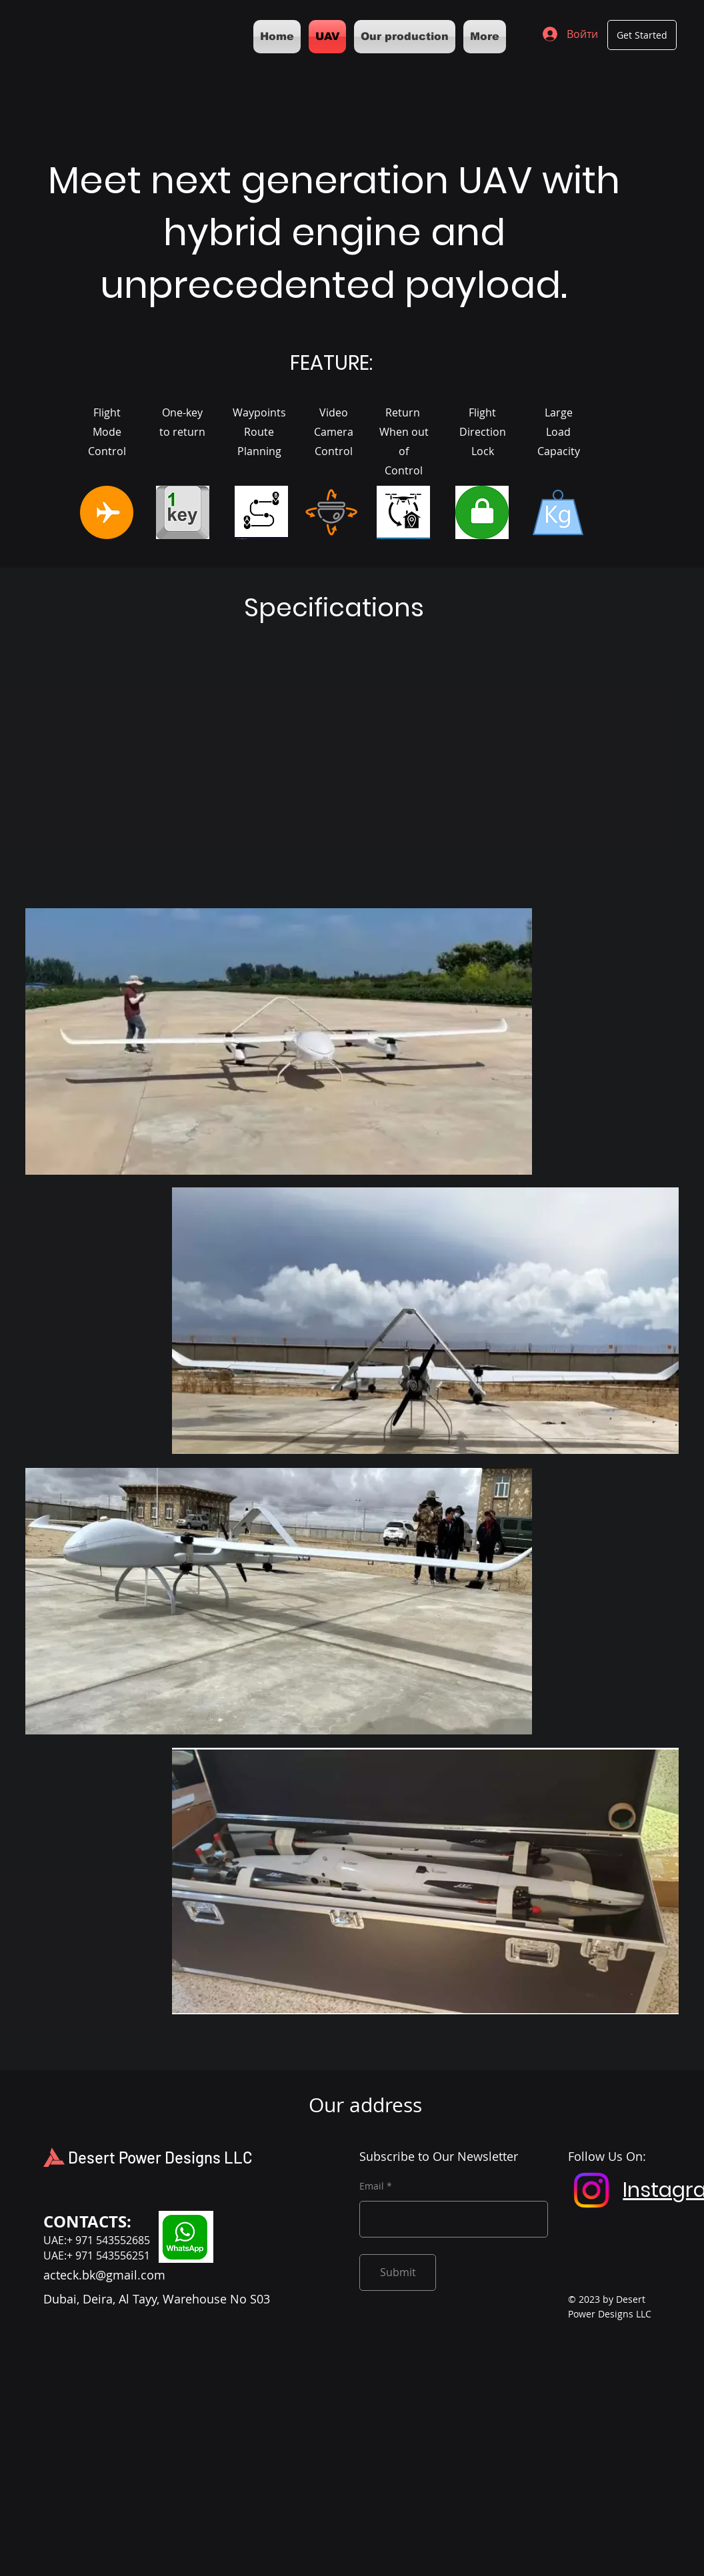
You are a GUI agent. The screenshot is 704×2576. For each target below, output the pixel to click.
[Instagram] (591, 2190)
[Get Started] (642, 35)
